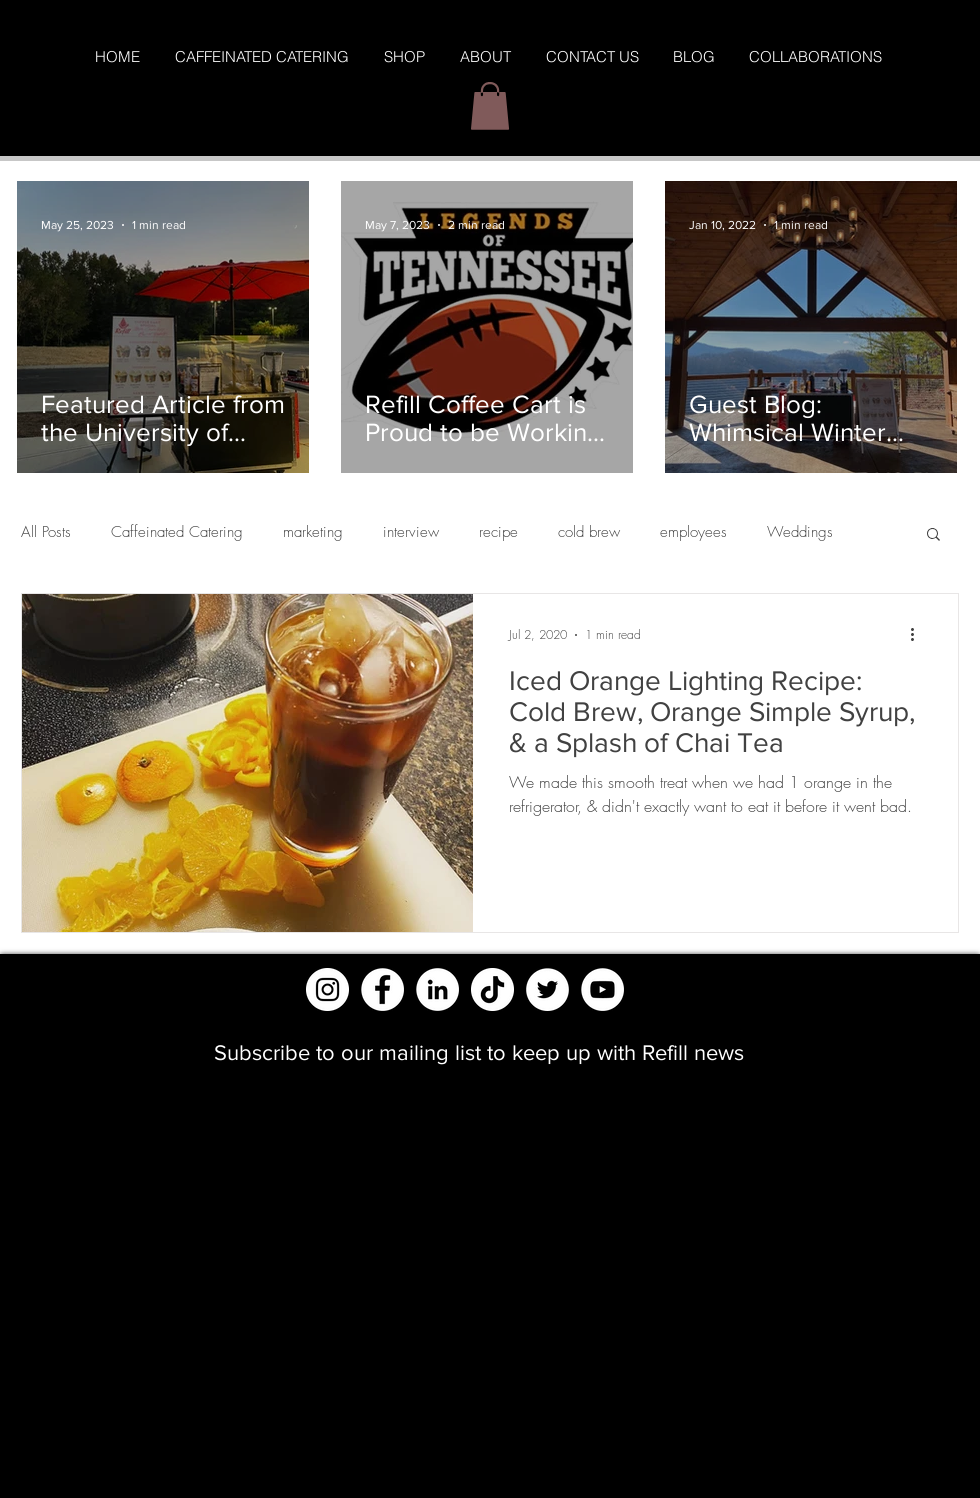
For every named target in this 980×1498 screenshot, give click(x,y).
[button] (490, 106)
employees (693, 532)
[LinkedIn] (437, 989)
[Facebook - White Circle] (382, 989)
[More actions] (919, 635)
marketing (313, 532)
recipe (498, 532)
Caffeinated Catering (177, 532)
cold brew (589, 532)
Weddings (800, 532)
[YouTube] (602, 989)
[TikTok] (492, 989)
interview (411, 532)
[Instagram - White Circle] (327, 989)
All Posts (46, 532)
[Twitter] (547, 989)
